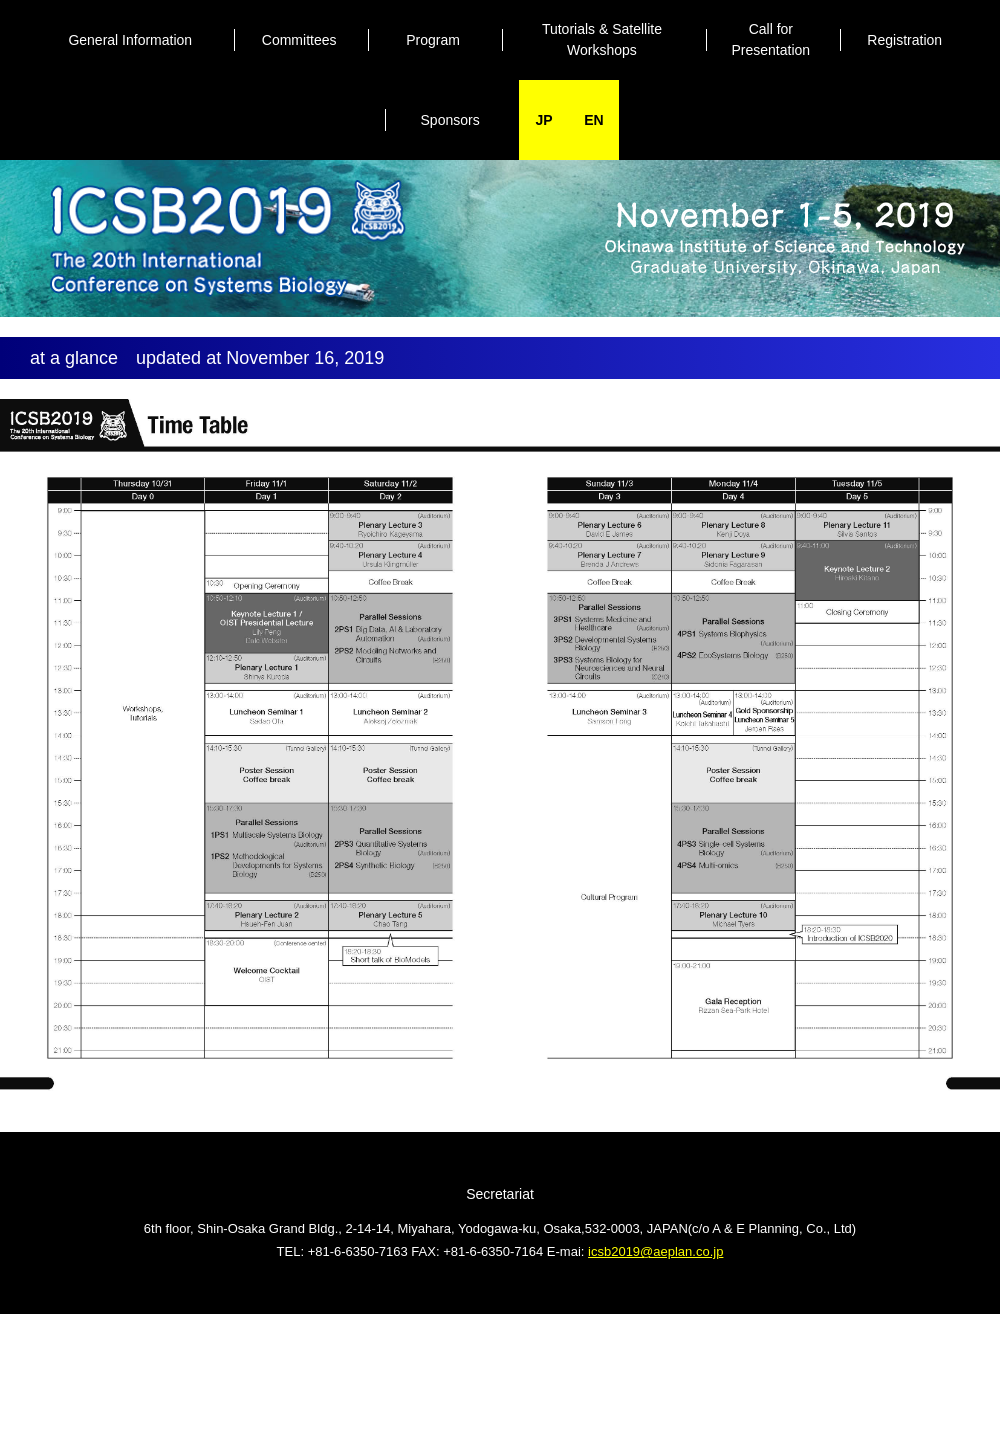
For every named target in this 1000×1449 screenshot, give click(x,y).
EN (593, 120)
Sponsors (450, 120)
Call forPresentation (771, 39)
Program (433, 40)
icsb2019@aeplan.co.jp (655, 1251)
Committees (299, 40)
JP (543, 120)
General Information (130, 40)
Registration (904, 40)
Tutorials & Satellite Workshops (602, 39)
